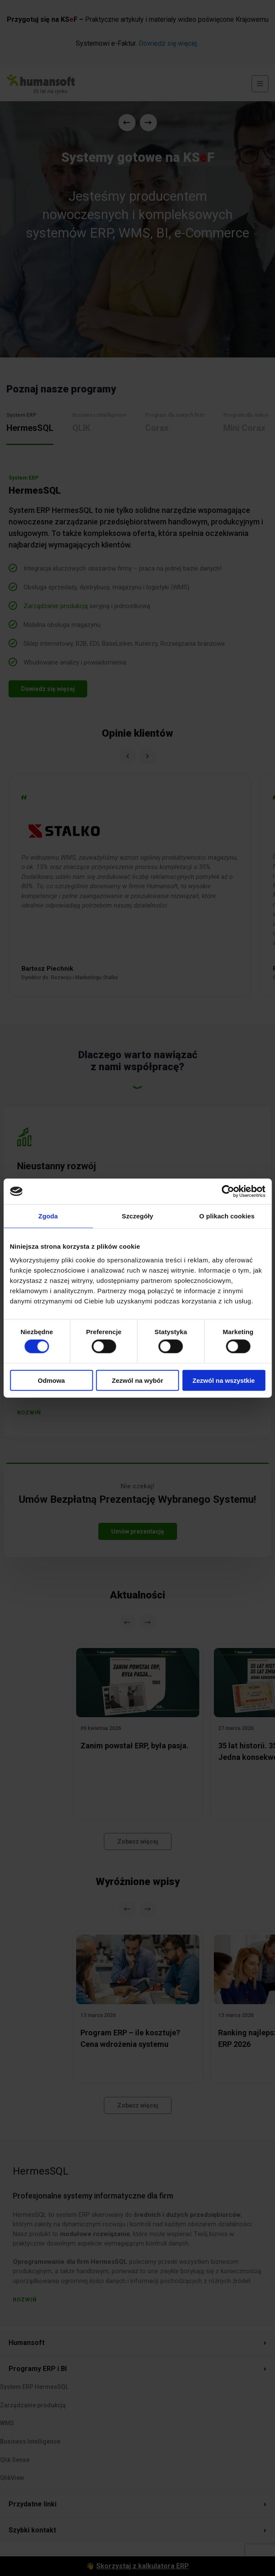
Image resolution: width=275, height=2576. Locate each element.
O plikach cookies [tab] (226, 1216)
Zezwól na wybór (137, 1380)
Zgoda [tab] (48, 1216)
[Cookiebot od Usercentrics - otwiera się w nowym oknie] (227, 1191)
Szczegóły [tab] (137, 1216)
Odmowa (51, 1380)
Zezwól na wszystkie (223, 1380)
